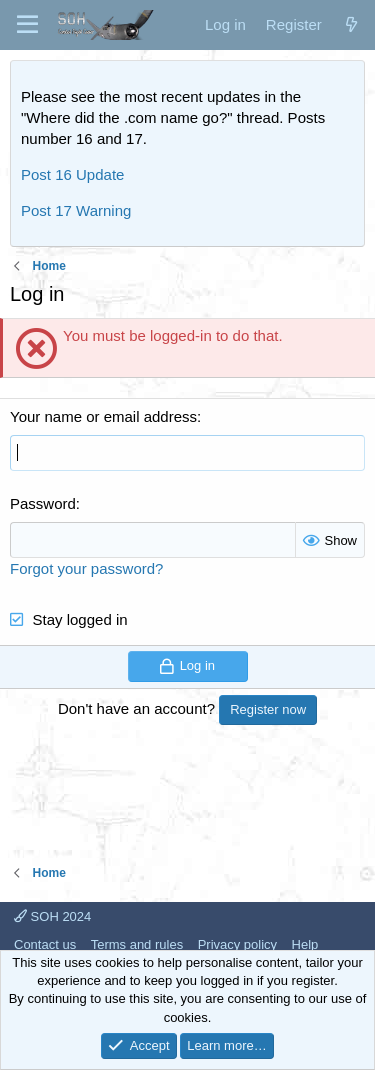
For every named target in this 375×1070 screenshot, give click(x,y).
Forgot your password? (86, 568)
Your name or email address (103, 416)
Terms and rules (137, 944)
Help (305, 944)
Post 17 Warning (76, 210)
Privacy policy (237, 944)
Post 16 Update (72, 174)
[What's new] (351, 24)
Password (43, 503)
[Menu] (27, 25)
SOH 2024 (52, 916)
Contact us (45, 944)
